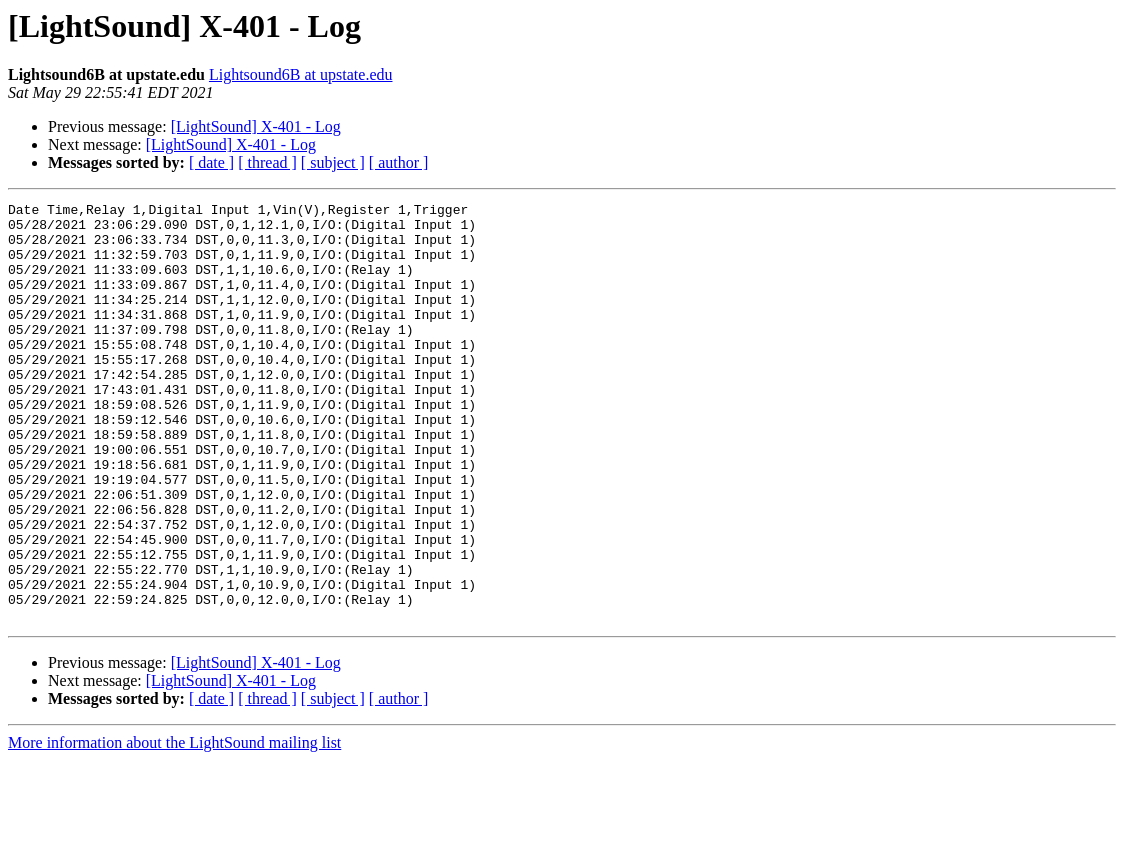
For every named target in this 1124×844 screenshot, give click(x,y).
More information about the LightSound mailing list (174, 826)
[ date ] (211, 162)
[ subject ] (333, 162)
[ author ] (399, 162)
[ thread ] (267, 162)
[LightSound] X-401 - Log (256, 126)
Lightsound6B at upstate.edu (301, 74)
